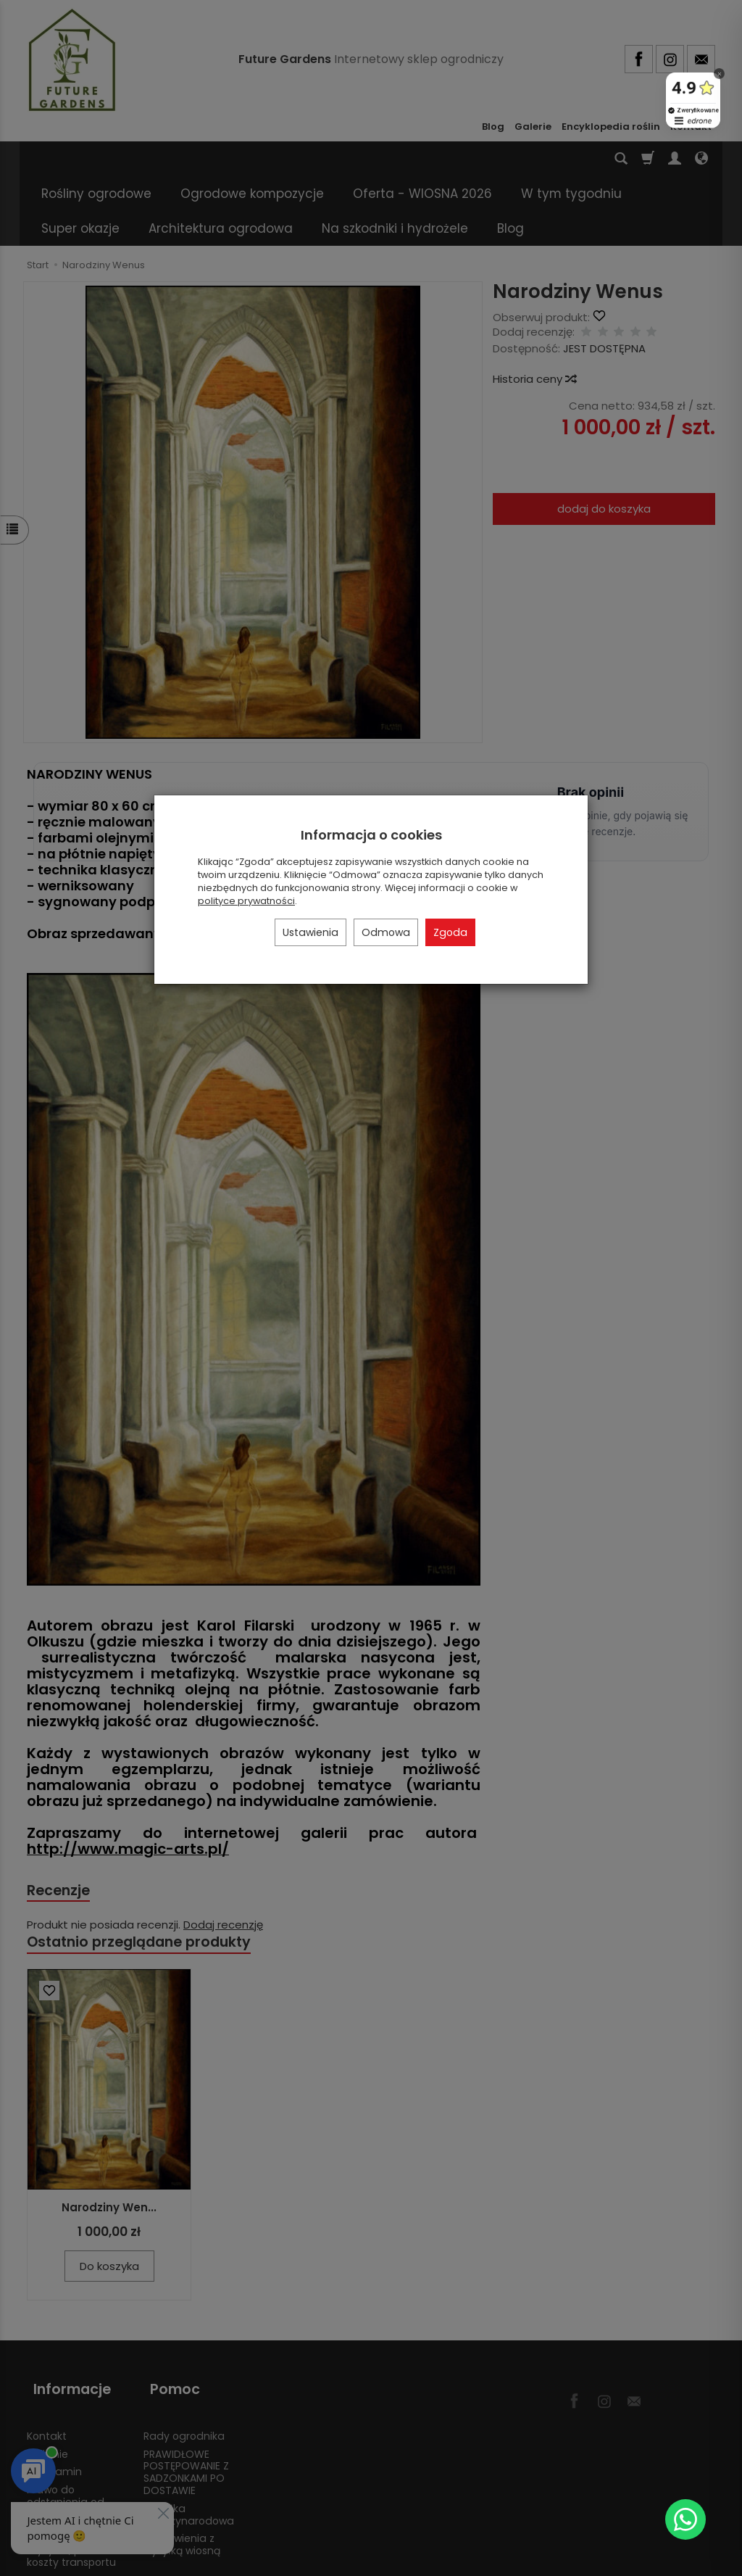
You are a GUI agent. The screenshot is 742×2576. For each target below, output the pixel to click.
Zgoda (450, 932)
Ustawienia (310, 932)
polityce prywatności (246, 901)
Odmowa (386, 932)
